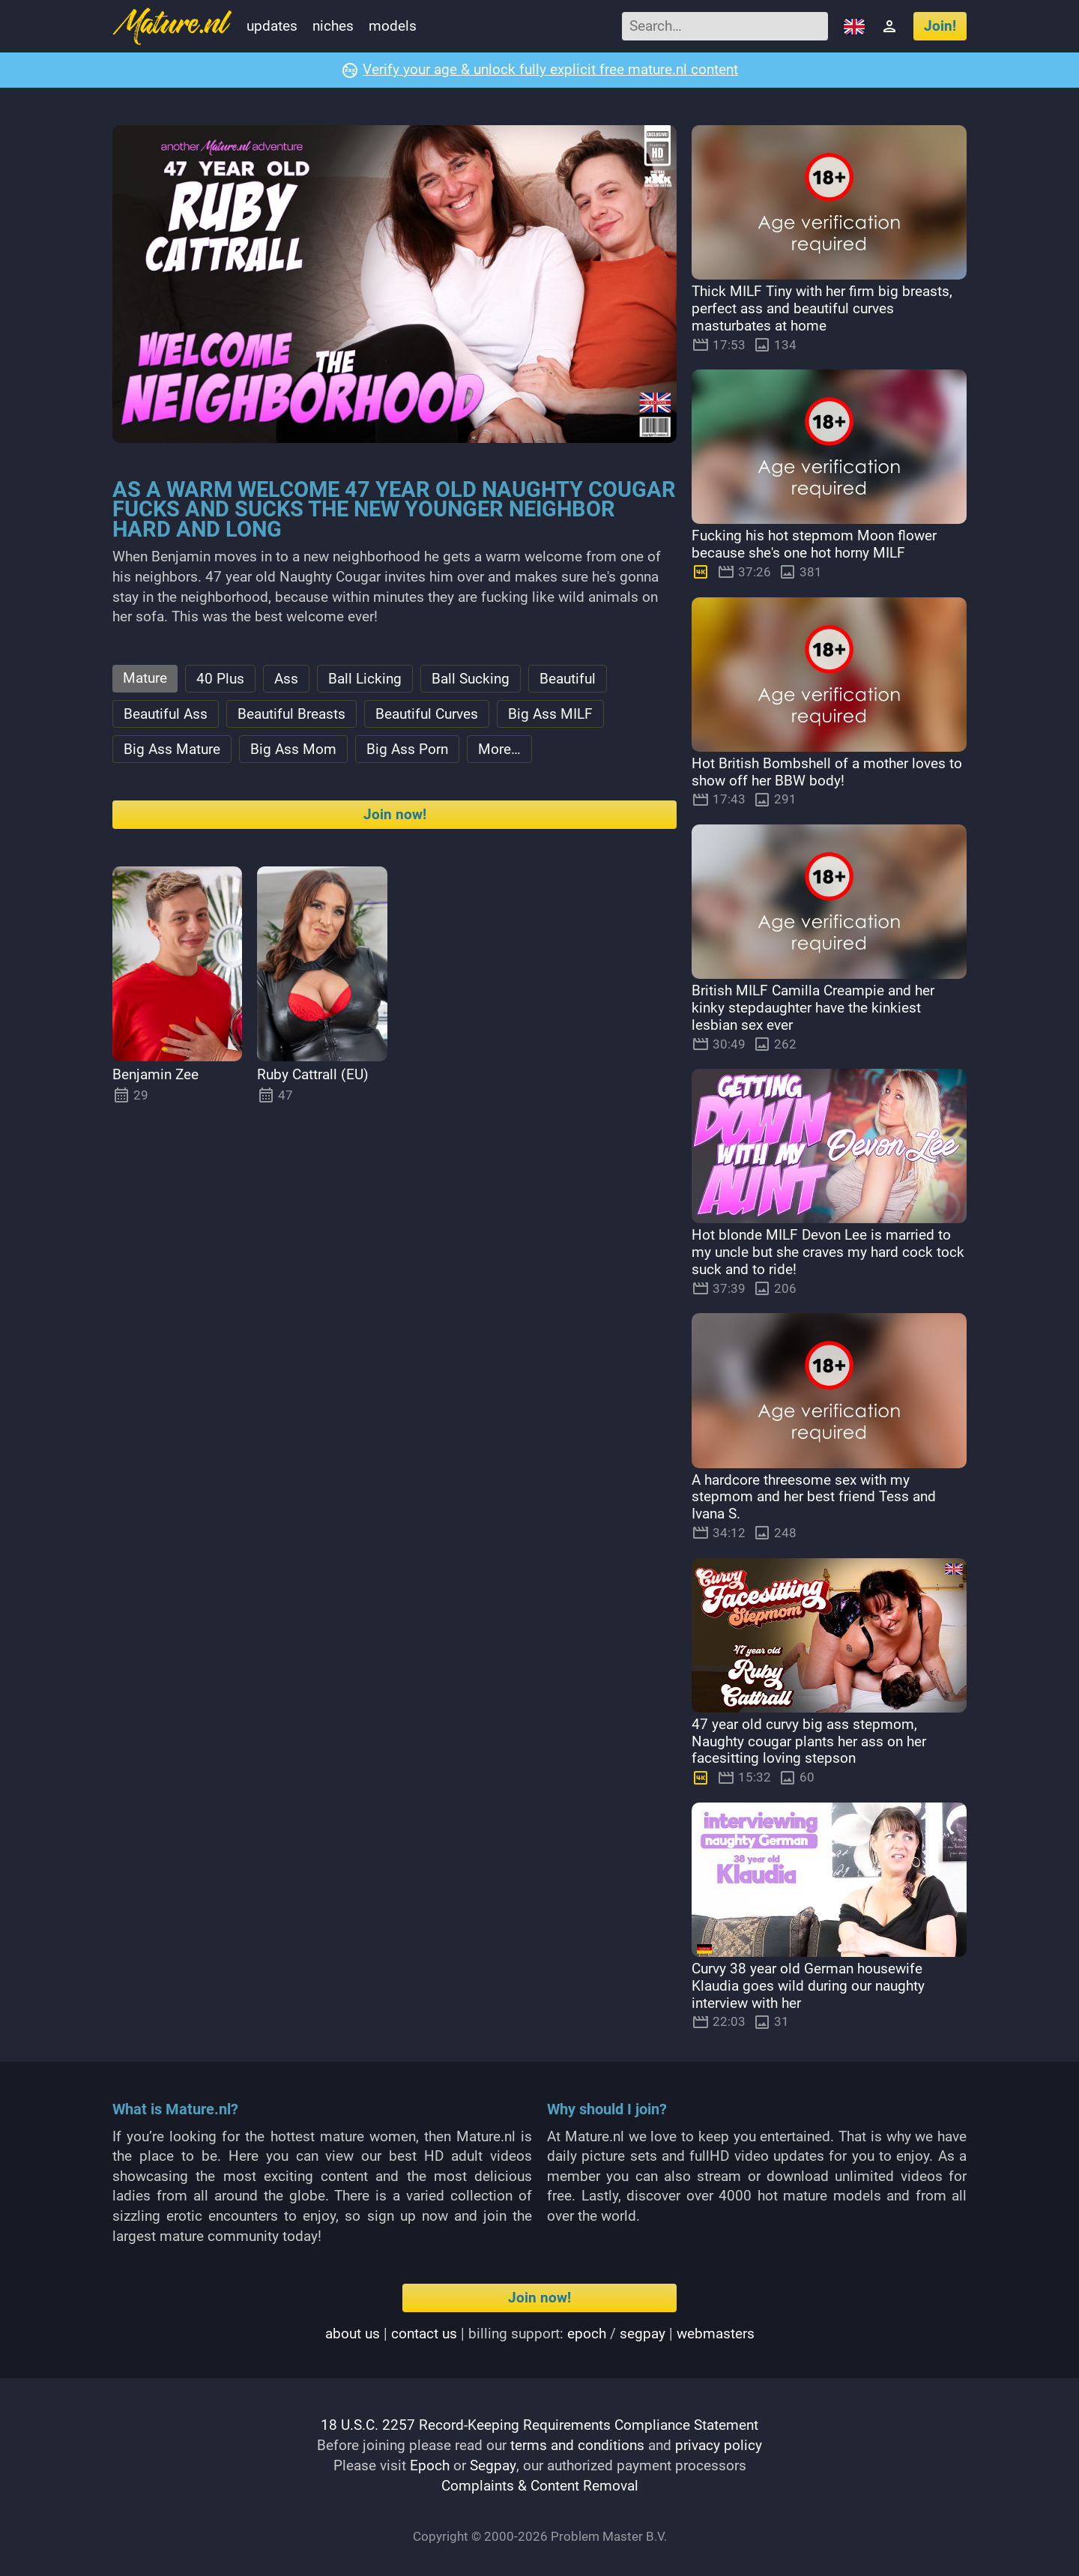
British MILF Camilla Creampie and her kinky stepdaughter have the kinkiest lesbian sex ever (813, 1008)
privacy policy (718, 2445)
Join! (940, 25)
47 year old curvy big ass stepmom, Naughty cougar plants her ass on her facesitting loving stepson (809, 1741)
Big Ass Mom (293, 751)
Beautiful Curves (426, 715)
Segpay (493, 2465)
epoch (586, 2334)
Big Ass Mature (172, 751)
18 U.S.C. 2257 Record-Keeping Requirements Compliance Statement (539, 2425)
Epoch (430, 2465)
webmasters (716, 2334)
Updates (272, 25)
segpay (642, 2334)
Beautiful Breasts (291, 715)
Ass (286, 679)
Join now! (394, 816)
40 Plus (220, 679)
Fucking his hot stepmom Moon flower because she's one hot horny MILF (814, 545)
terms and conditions (577, 2445)
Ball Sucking (471, 679)
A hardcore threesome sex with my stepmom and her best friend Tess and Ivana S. (814, 1497)
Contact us (424, 2334)
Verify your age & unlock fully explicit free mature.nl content (550, 70)
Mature (145, 678)
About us (352, 2334)
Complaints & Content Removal (539, 2485)
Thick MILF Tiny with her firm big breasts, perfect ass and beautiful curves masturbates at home (822, 309)
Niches (333, 25)
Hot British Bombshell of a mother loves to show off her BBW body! (827, 772)
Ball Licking (365, 679)
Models (393, 25)
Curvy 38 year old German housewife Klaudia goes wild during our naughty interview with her (808, 1986)
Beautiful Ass (166, 715)
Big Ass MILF (550, 715)
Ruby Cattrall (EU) (313, 1076)
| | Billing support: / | (540, 2334)
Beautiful (568, 679)
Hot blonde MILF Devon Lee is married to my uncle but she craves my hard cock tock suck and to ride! (828, 1253)
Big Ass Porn (407, 751)
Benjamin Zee (155, 1076)
